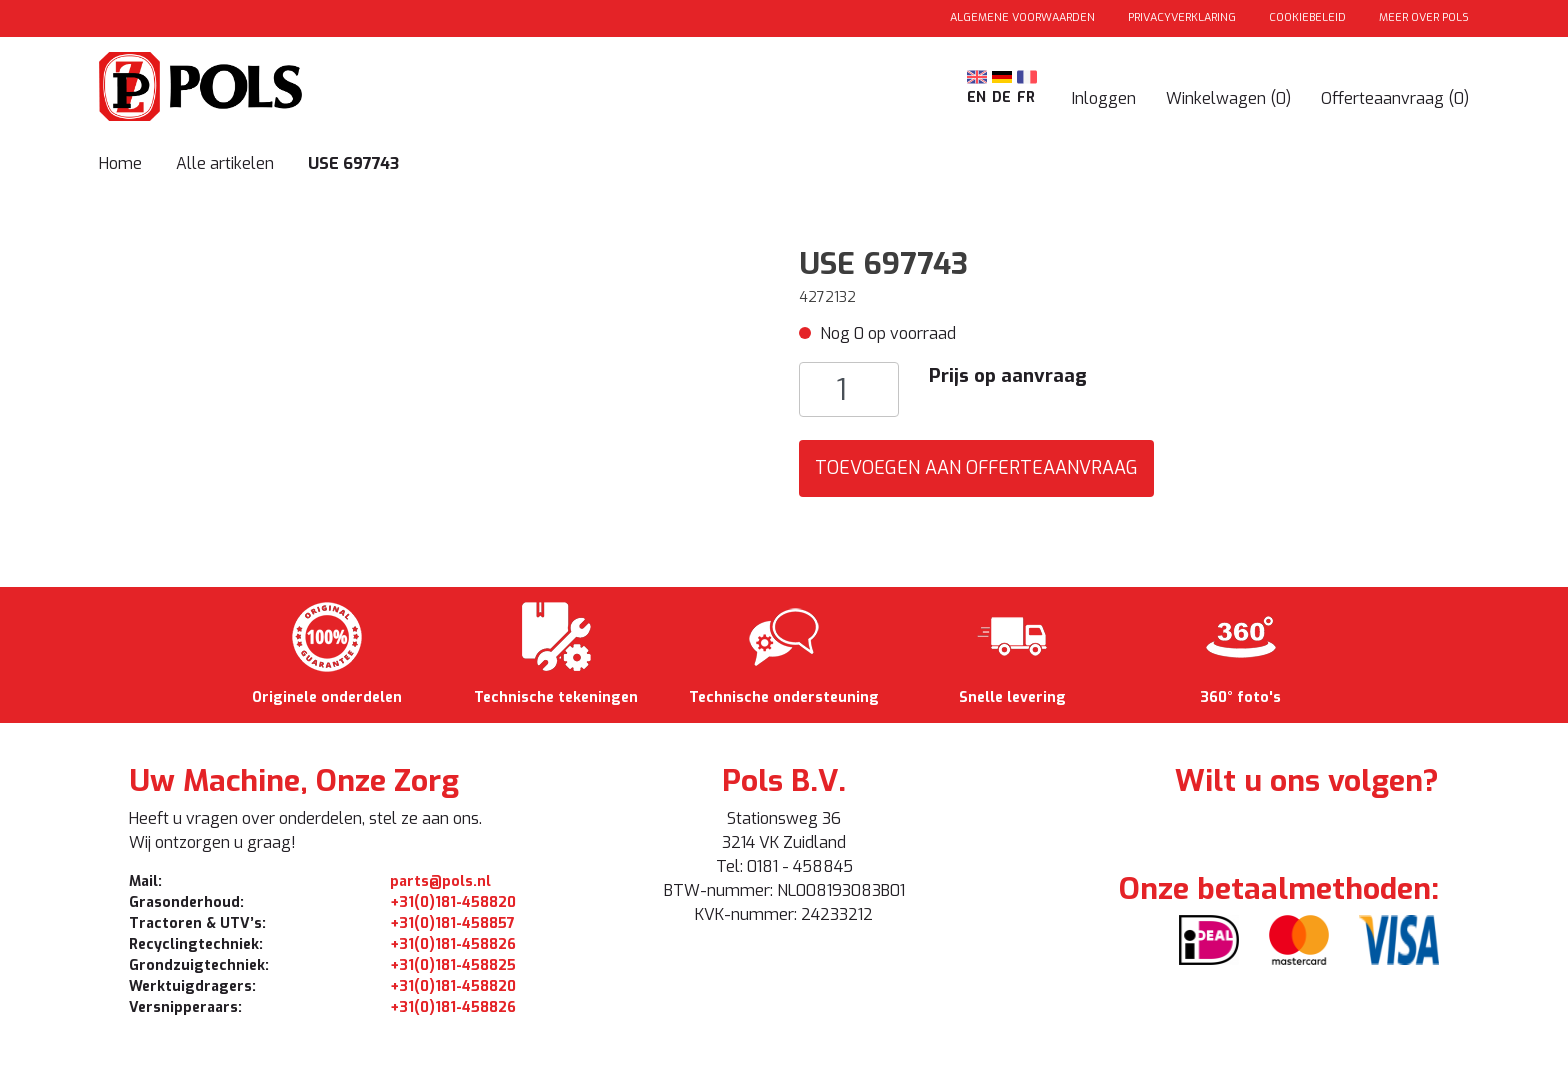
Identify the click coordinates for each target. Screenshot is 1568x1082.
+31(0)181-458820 (453, 902)
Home (120, 163)
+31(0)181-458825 (453, 965)
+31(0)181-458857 (452, 923)
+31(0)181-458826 (453, 944)
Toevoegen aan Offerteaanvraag (976, 468)
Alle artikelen (227, 163)
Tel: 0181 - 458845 (784, 866)
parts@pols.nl (440, 881)
